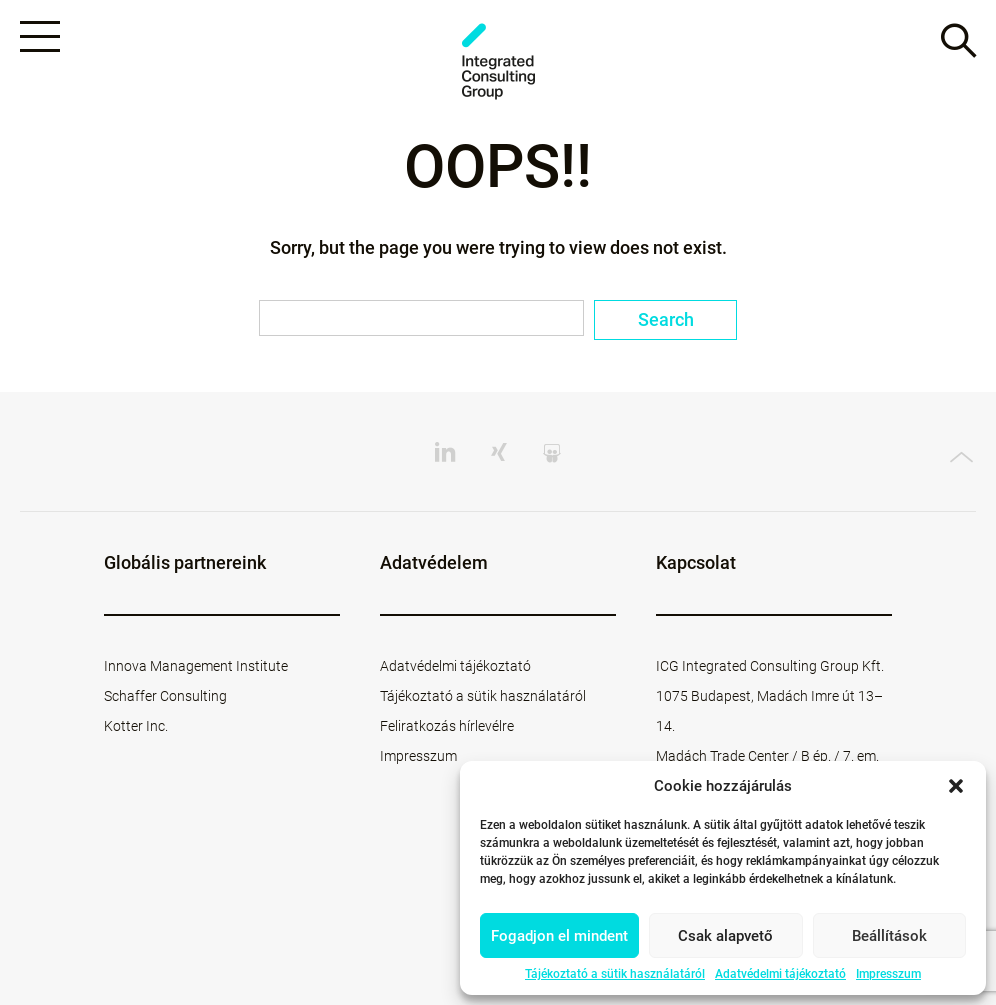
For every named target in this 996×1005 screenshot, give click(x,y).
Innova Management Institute (196, 666)
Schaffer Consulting (165, 696)
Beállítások (889, 936)
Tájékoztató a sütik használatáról (615, 974)
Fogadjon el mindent (559, 936)
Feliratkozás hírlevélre (447, 726)
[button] (956, 786)
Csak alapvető (725, 936)
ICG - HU (498, 61)
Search (666, 319)
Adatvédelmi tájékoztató (780, 974)
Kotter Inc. (136, 726)
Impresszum (888, 974)
